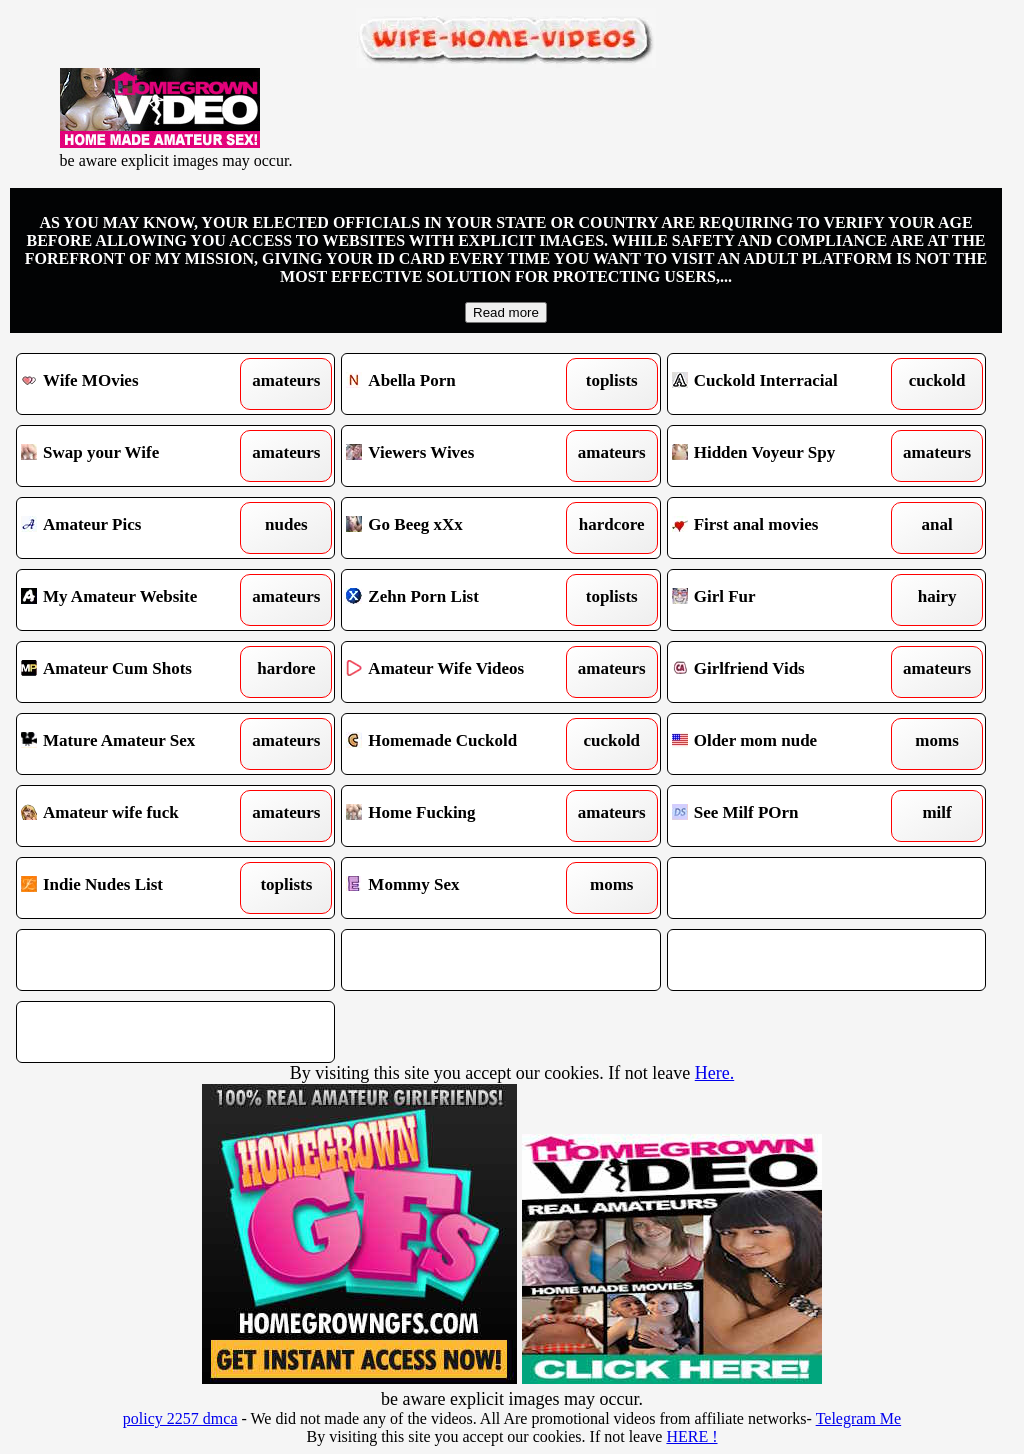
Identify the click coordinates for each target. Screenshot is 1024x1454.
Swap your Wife (135, 456)
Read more (506, 312)
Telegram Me (859, 1418)
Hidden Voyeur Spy (786, 456)
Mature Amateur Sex (135, 744)
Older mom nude (786, 744)
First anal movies (786, 528)
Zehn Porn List (460, 600)
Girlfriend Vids (786, 672)
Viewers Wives (460, 456)
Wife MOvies (135, 384)
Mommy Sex (460, 888)
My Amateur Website (135, 600)
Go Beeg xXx (460, 528)
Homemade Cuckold (460, 744)
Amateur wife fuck (135, 816)
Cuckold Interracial (786, 384)
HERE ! (691, 1436)
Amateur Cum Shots (135, 672)
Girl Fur (786, 600)
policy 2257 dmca (180, 1418)
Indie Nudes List (135, 888)
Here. (714, 1073)
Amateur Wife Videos (460, 672)
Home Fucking (460, 816)
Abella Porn (460, 384)
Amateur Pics (135, 528)
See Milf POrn (786, 816)
